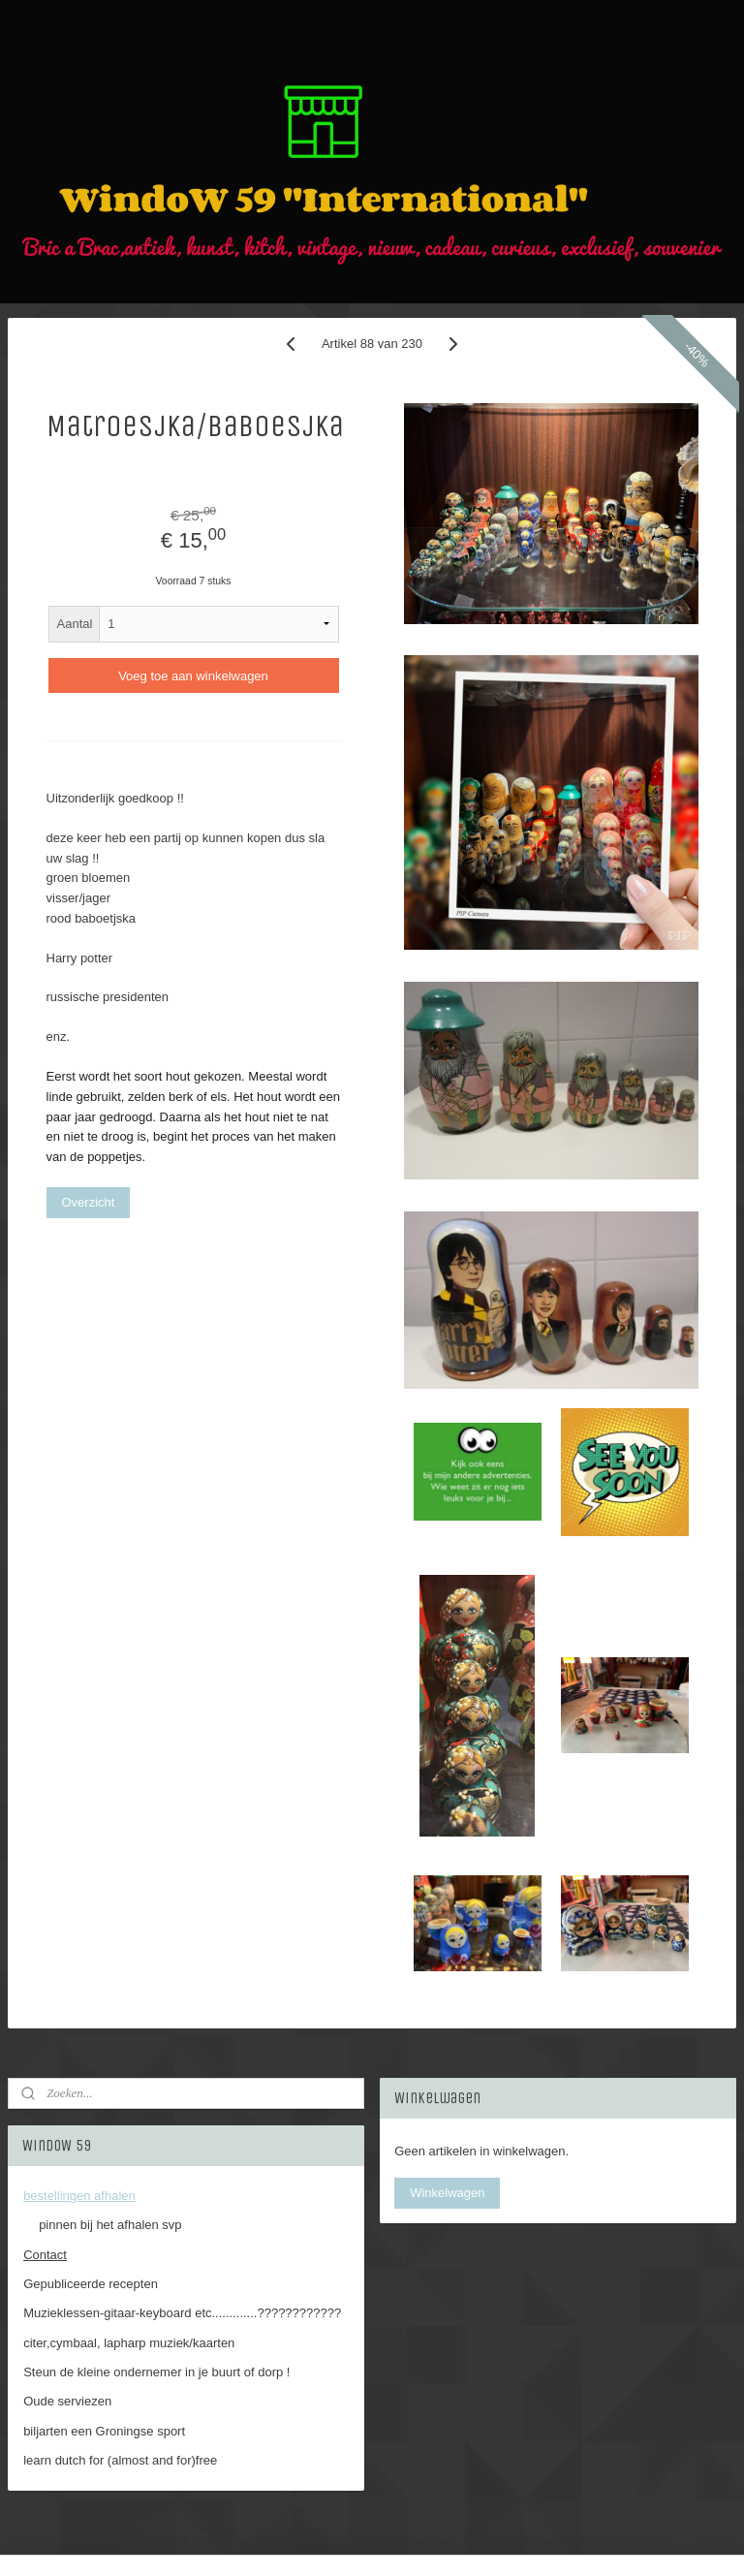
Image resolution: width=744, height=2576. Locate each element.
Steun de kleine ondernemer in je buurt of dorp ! (156, 2372)
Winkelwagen (447, 2192)
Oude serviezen (67, 2401)
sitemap (307, 2540)
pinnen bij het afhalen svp (110, 2224)
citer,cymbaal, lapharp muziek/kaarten (128, 2343)
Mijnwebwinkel (555, 2540)
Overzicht (88, 1202)
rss (341, 2540)
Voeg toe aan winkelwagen (193, 676)
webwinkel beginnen (405, 2540)
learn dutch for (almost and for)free (120, 2460)
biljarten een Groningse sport (104, 2431)
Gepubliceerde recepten (90, 2284)
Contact (45, 2254)
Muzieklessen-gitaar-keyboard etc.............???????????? (182, 2313)
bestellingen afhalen (79, 2195)
